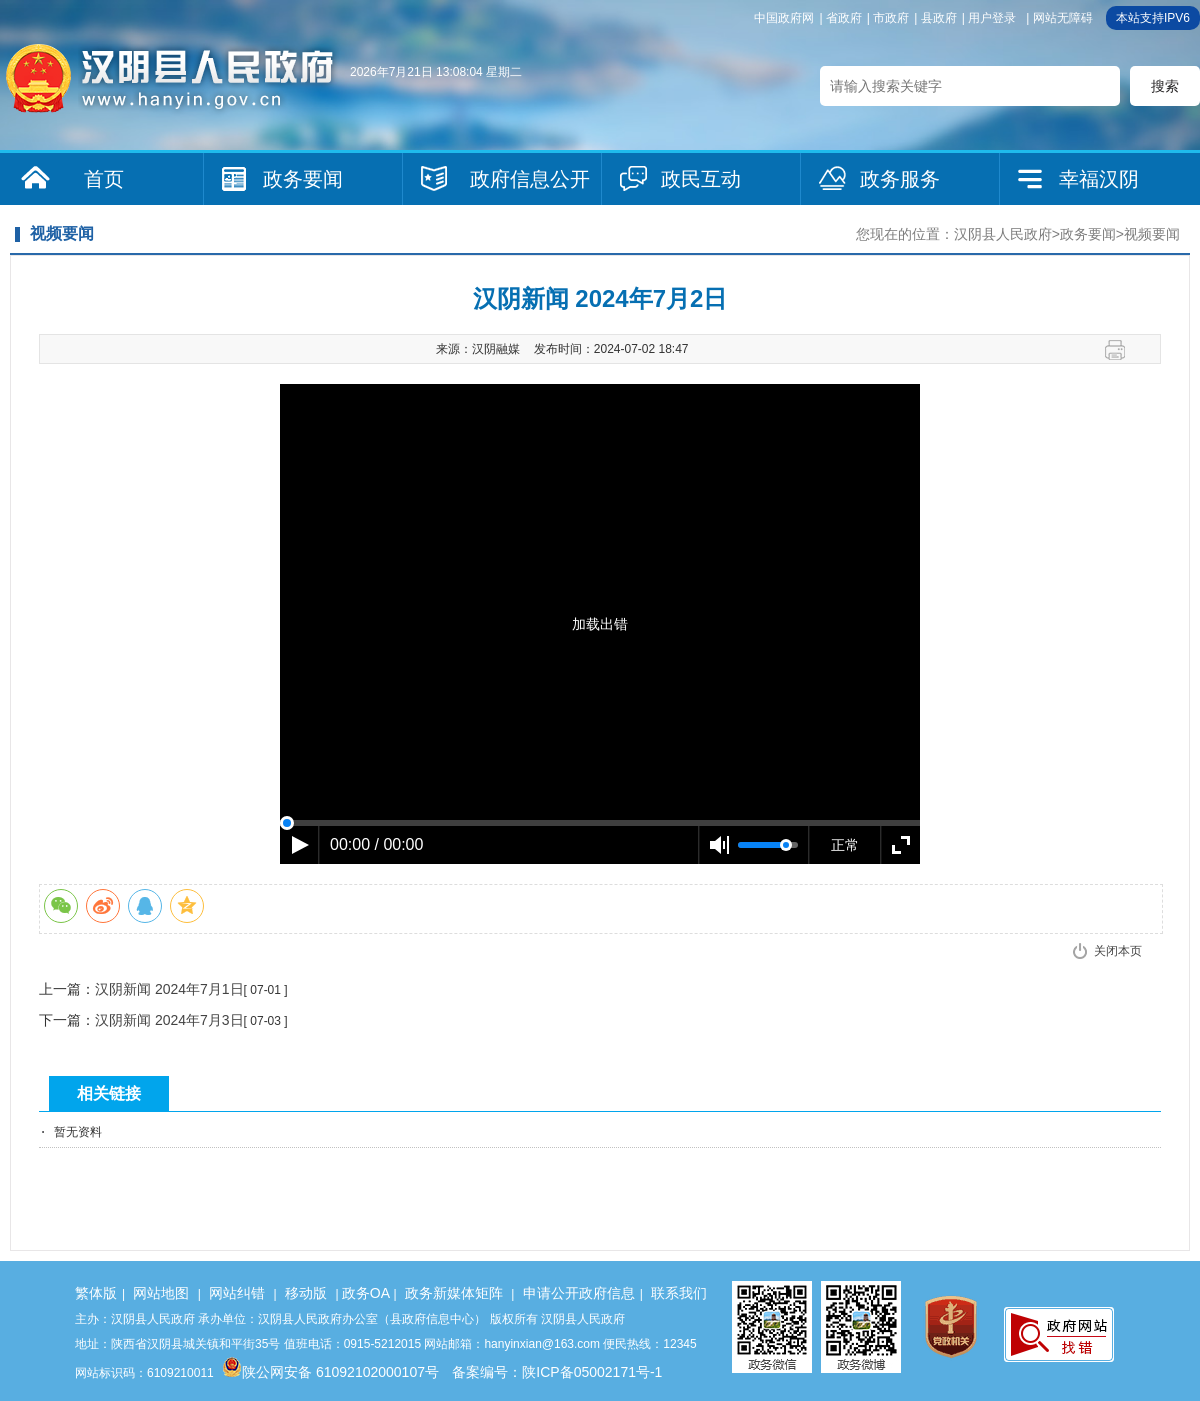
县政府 (939, 18)
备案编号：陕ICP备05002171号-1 (557, 1372)
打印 (1122, 350)
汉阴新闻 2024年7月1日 (169, 989)
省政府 (844, 18)
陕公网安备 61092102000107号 (330, 1372)
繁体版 (96, 1293)
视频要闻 (1152, 234)
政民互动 (701, 179)
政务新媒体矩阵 (454, 1293)
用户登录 (992, 18)
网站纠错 (237, 1293)
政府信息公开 (530, 179)
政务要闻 (303, 179)
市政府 (891, 18)
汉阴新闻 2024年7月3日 (169, 1020)
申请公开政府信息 (579, 1293)
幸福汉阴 (1099, 179)
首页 (104, 179)
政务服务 (900, 179)
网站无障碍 (1063, 18)
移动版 (306, 1293)
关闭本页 (1118, 951)
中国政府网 (784, 18)
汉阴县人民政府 (1003, 234)
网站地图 (161, 1293)
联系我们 (679, 1293)
